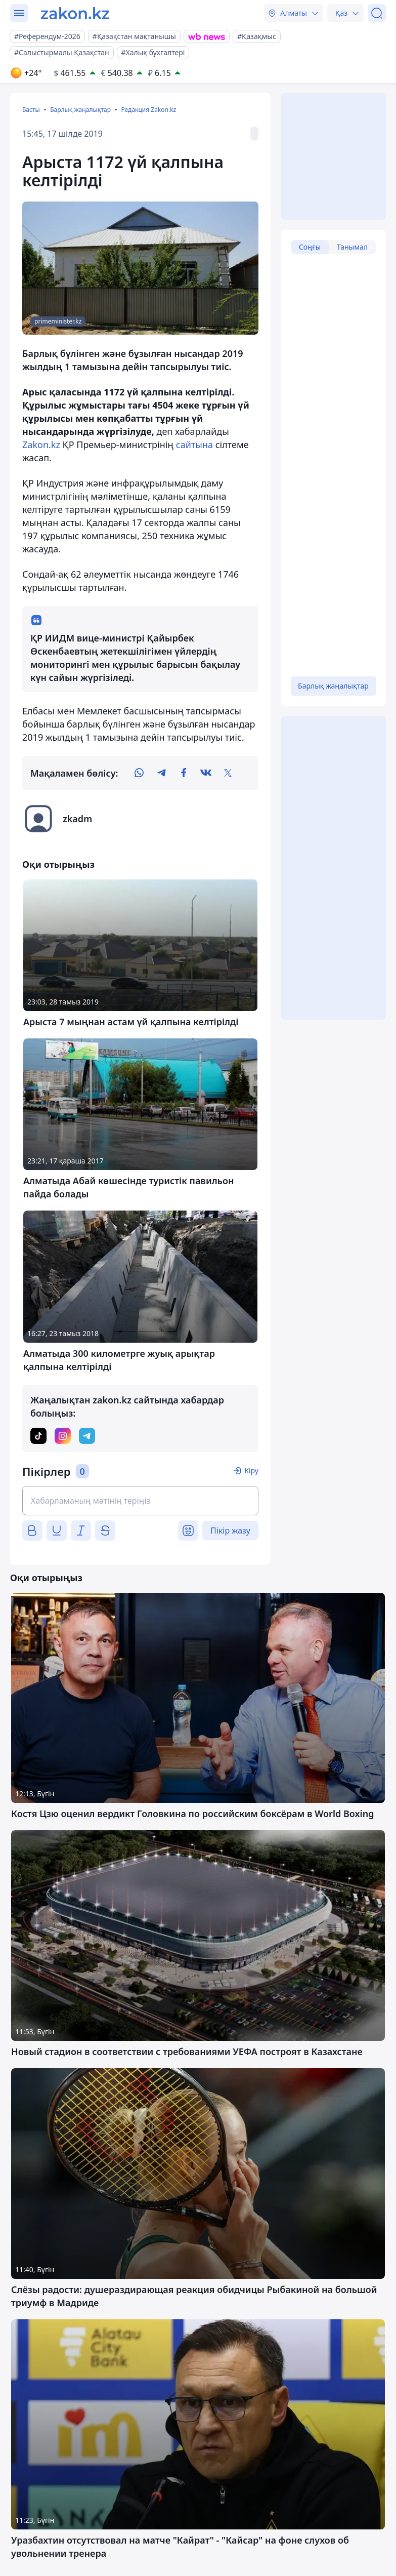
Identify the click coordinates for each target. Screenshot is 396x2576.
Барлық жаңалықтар (80, 109)
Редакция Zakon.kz (148, 109)
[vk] (206, 773)
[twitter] (228, 773)
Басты (31, 109)
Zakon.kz (41, 444)
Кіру (251, 1470)
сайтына (194, 444)
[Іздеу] (377, 13)
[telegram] (161, 773)
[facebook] (183, 773)
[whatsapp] (139, 773)
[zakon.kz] (75, 13)
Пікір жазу (230, 1530)
